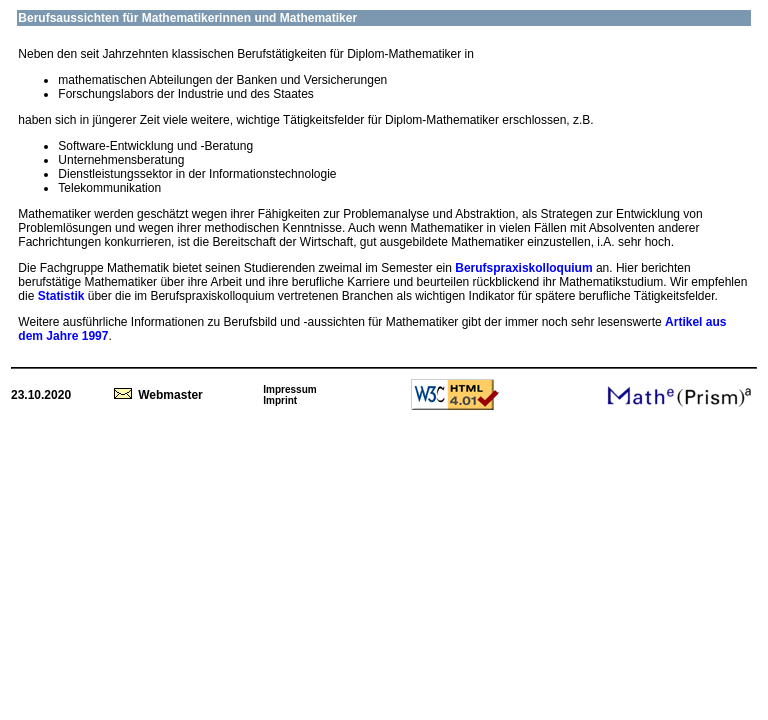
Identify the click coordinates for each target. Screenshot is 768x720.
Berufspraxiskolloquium (525, 268)
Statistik (61, 296)
